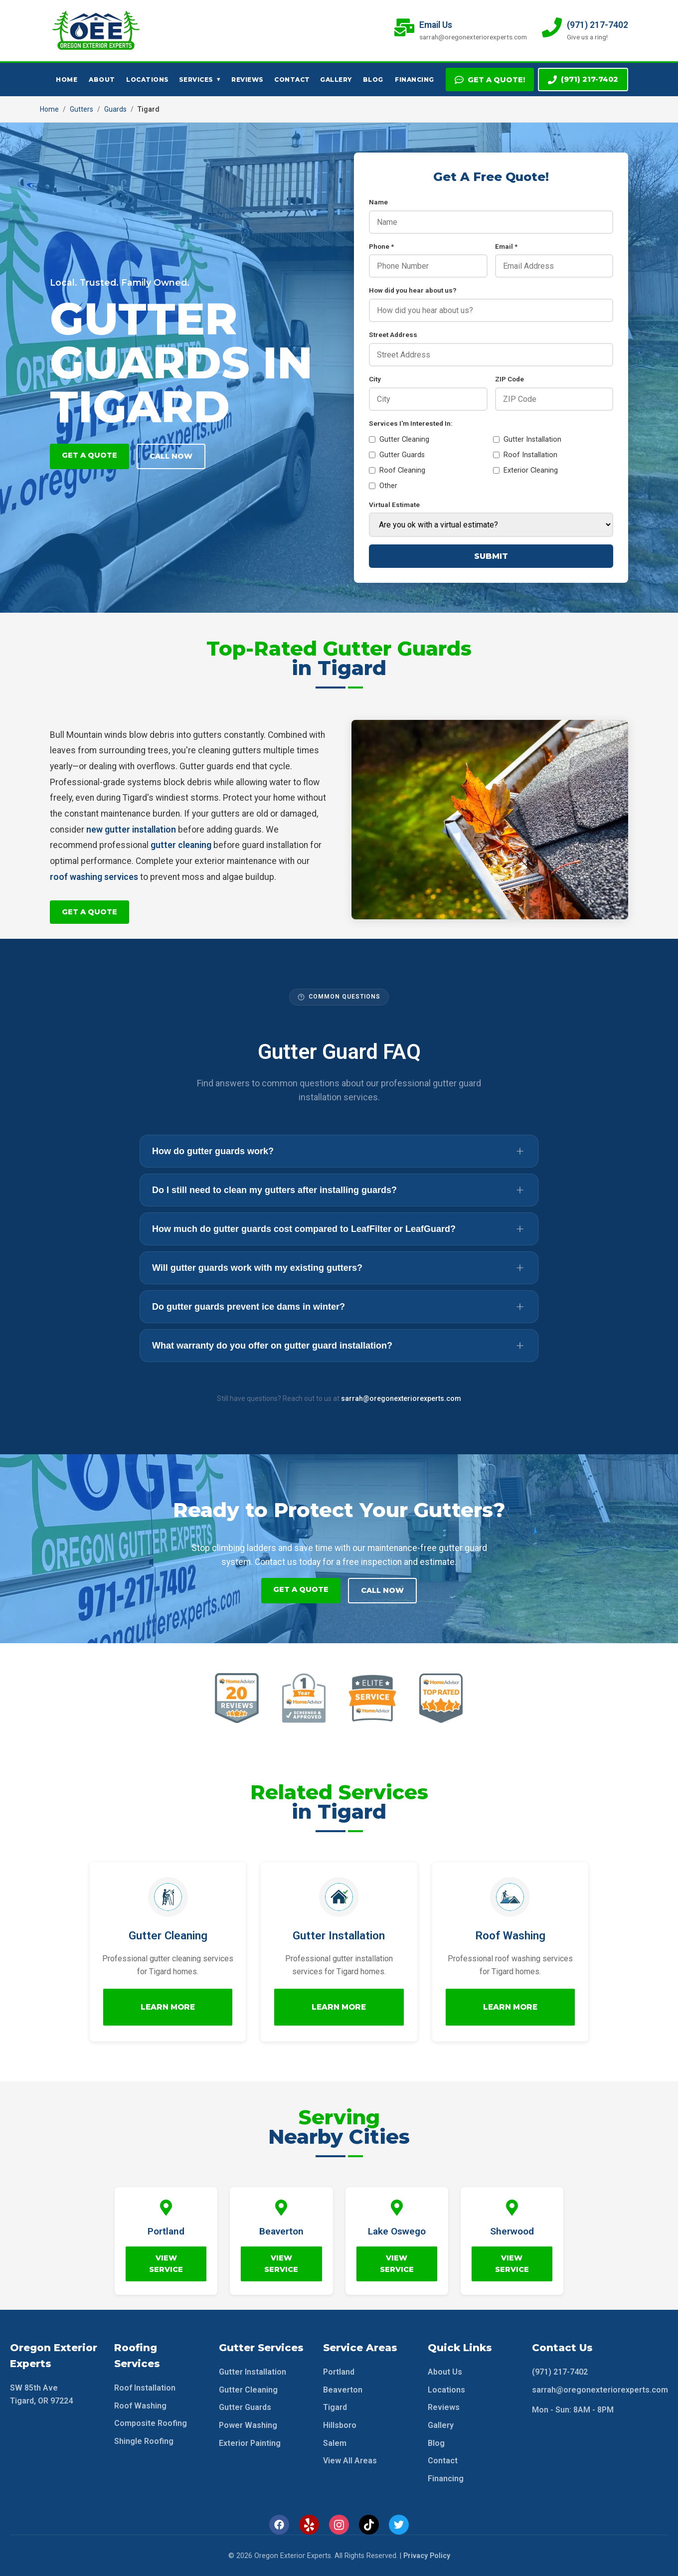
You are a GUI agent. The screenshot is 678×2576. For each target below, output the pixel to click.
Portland (338, 2371)
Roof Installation (525, 455)
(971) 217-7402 (583, 79)
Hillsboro (339, 2424)
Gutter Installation (527, 439)
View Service (166, 2263)
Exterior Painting (250, 2442)
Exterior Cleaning (525, 470)
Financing (414, 79)
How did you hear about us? (413, 290)
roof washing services (94, 877)
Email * (506, 246)
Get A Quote (89, 455)
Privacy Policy (426, 2555)
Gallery (336, 79)
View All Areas (350, 2460)
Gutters (81, 109)
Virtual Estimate (394, 505)
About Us (445, 2371)
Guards (115, 109)
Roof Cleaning (397, 470)
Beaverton (342, 2389)
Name (378, 202)
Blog (373, 79)
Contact (292, 79)
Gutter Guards (397, 455)
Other (383, 486)
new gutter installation (131, 830)
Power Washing (248, 2424)
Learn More (168, 2006)
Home (66, 79)
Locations (147, 79)
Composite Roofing (150, 2422)
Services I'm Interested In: (411, 423)
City (375, 379)
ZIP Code (509, 379)
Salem (334, 2442)
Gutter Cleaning (399, 439)
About (102, 79)
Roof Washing (140, 2405)
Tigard (335, 2406)
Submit (491, 556)
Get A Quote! (490, 79)
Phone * (381, 246)
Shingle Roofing (143, 2440)
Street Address (393, 335)
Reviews (247, 79)
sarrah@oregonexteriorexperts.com (401, 1398)
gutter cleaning (181, 845)
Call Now (171, 456)
